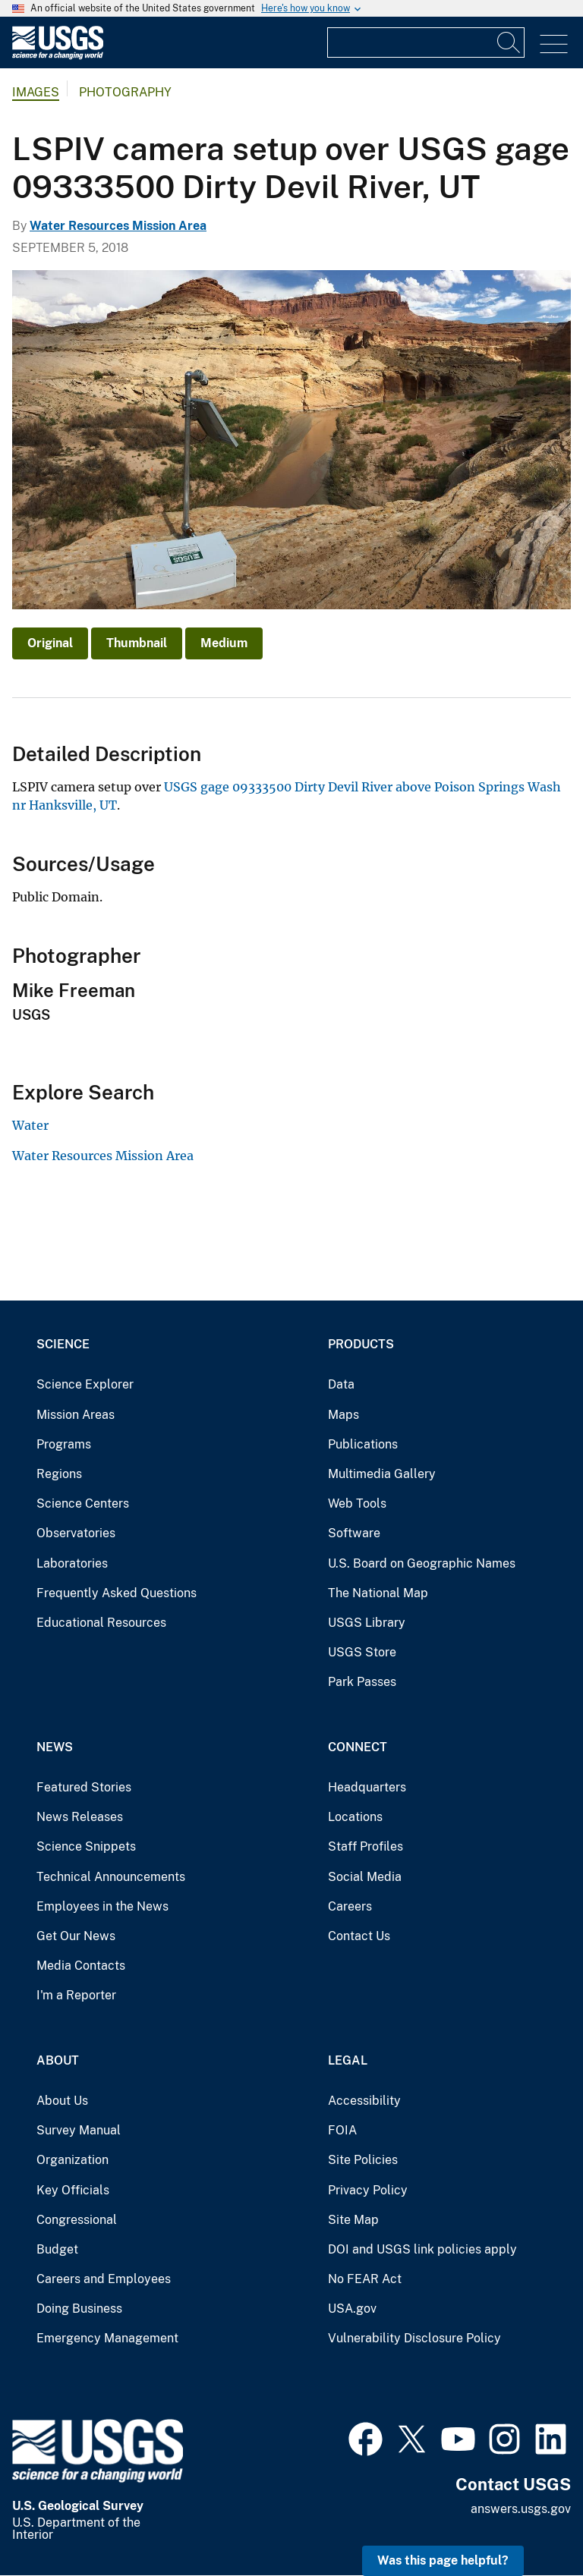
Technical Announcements (110, 1877)
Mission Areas (75, 1415)
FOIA (342, 2130)
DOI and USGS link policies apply (422, 2249)
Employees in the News (102, 1906)
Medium (223, 643)
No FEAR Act (365, 2279)
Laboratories (72, 1563)
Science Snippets (86, 1846)
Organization (72, 2160)
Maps (343, 1415)
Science (63, 1344)
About (57, 2060)
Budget (57, 2249)
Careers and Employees (103, 2279)
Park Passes (362, 1682)
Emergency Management (107, 2338)
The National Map (378, 1593)
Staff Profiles (365, 1846)
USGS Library (366, 1622)
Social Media (365, 1877)
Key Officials (72, 2190)
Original (50, 643)
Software (354, 1533)
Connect (357, 1747)
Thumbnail (136, 643)
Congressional (76, 2220)
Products (361, 1344)
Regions (59, 1474)
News (54, 1747)
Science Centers (82, 1503)
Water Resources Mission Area (118, 226)
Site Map (353, 2220)
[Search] (509, 42)
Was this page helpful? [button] (443, 2560)
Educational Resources (101, 1622)
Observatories (75, 1533)
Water (30, 1125)
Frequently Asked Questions (116, 1593)
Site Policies (363, 2160)
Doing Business (79, 2308)
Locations (355, 1817)
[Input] (426, 42)
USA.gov (352, 2308)
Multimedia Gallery (382, 1474)
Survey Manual (78, 2130)
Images (35, 92)
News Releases (79, 1817)
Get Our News (75, 1936)
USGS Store (362, 1652)
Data (341, 1384)
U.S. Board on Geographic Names (421, 1563)
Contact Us (359, 1936)
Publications (363, 1444)
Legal (347, 2060)
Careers (350, 1906)
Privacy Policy (368, 2190)
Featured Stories (83, 1787)
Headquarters (367, 1787)
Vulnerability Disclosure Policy (414, 2338)
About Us (62, 2100)
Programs (63, 1444)
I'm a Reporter (76, 1995)
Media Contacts (80, 1965)
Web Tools (357, 1503)
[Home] (57, 56)
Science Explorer (85, 1384)
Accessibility (364, 2100)
